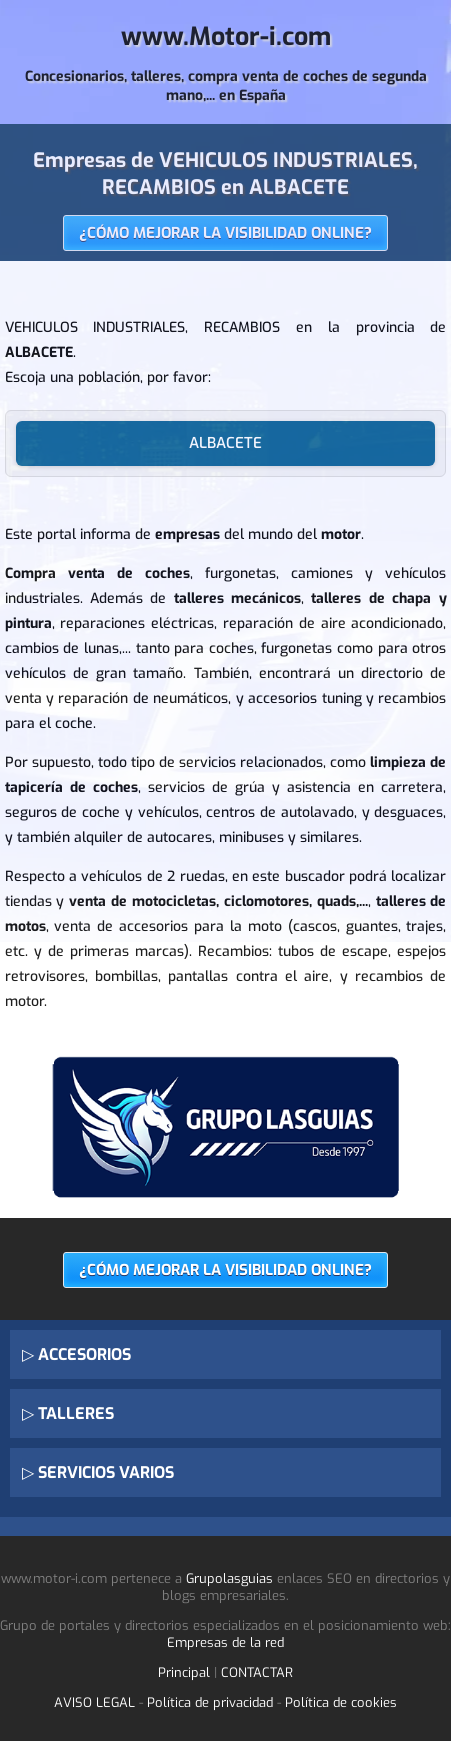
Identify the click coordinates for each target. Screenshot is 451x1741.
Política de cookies (341, 1702)
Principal (184, 1672)
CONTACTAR (257, 1672)
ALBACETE (225, 443)
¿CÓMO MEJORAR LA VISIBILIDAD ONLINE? (225, 233)
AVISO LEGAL (94, 1702)
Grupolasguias (229, 1578)
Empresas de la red (225, 1642)
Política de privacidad (210, 1702)
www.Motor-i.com (226, 36)
